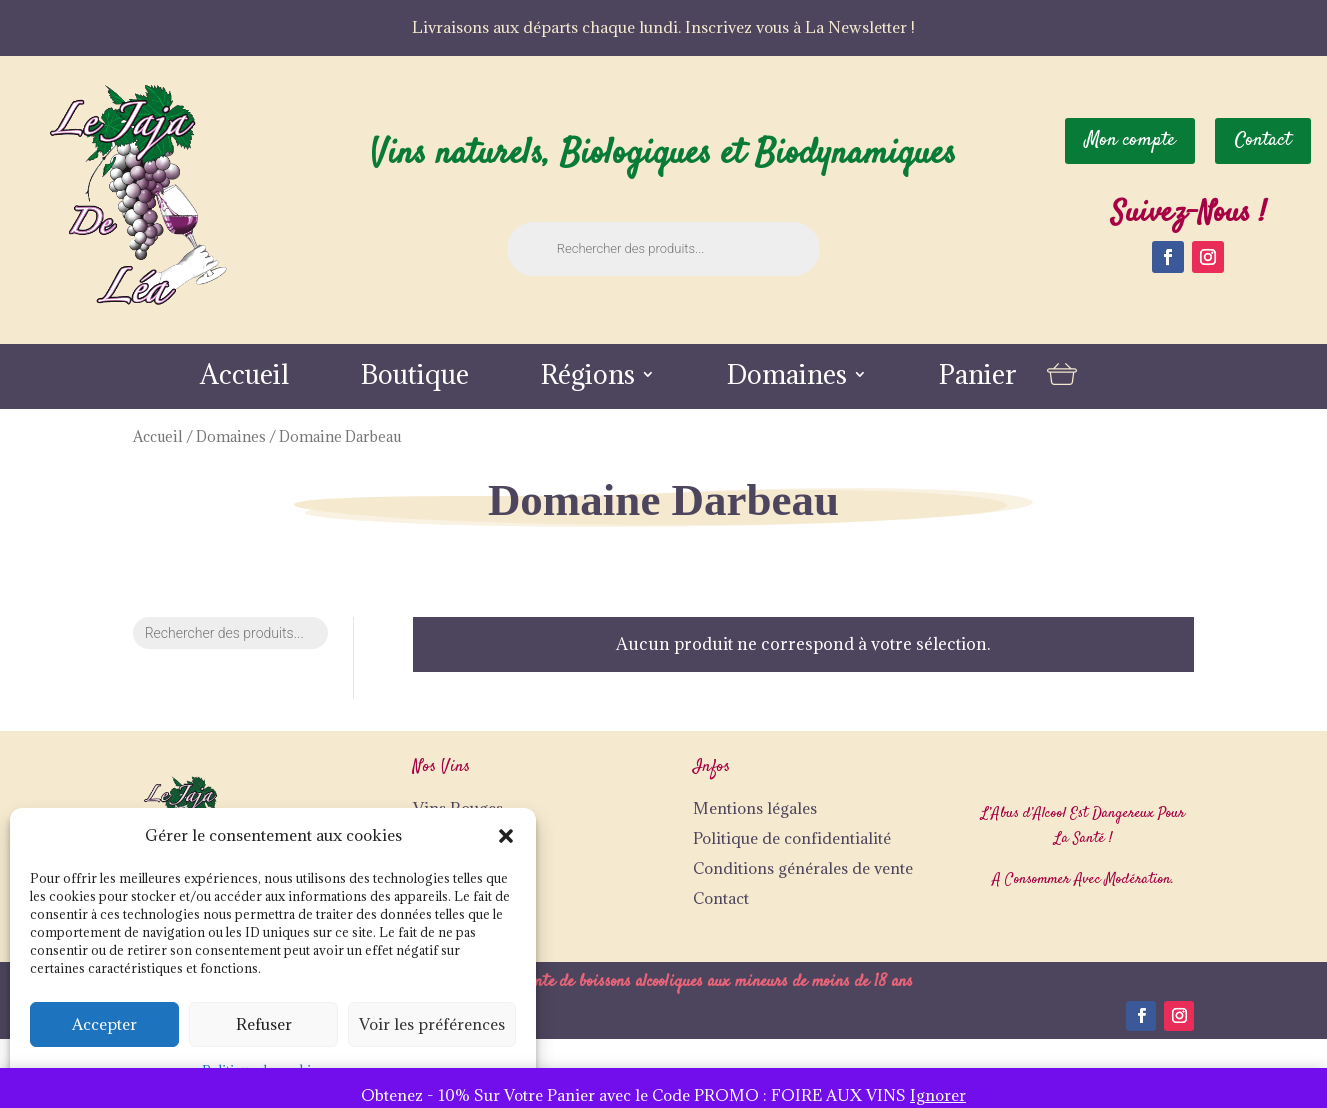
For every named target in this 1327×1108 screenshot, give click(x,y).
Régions (588, 379)
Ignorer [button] (938, 1095)
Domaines (787, 379)
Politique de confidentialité (792, 838)
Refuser (264, 1024)
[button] (506, 836)
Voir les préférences (432, 1024)
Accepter (104, 1024)
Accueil (244, 379)
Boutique (415, 379)
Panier (978, 379)
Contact (721, 898)
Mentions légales (755, 808)
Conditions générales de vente (803, 868)
